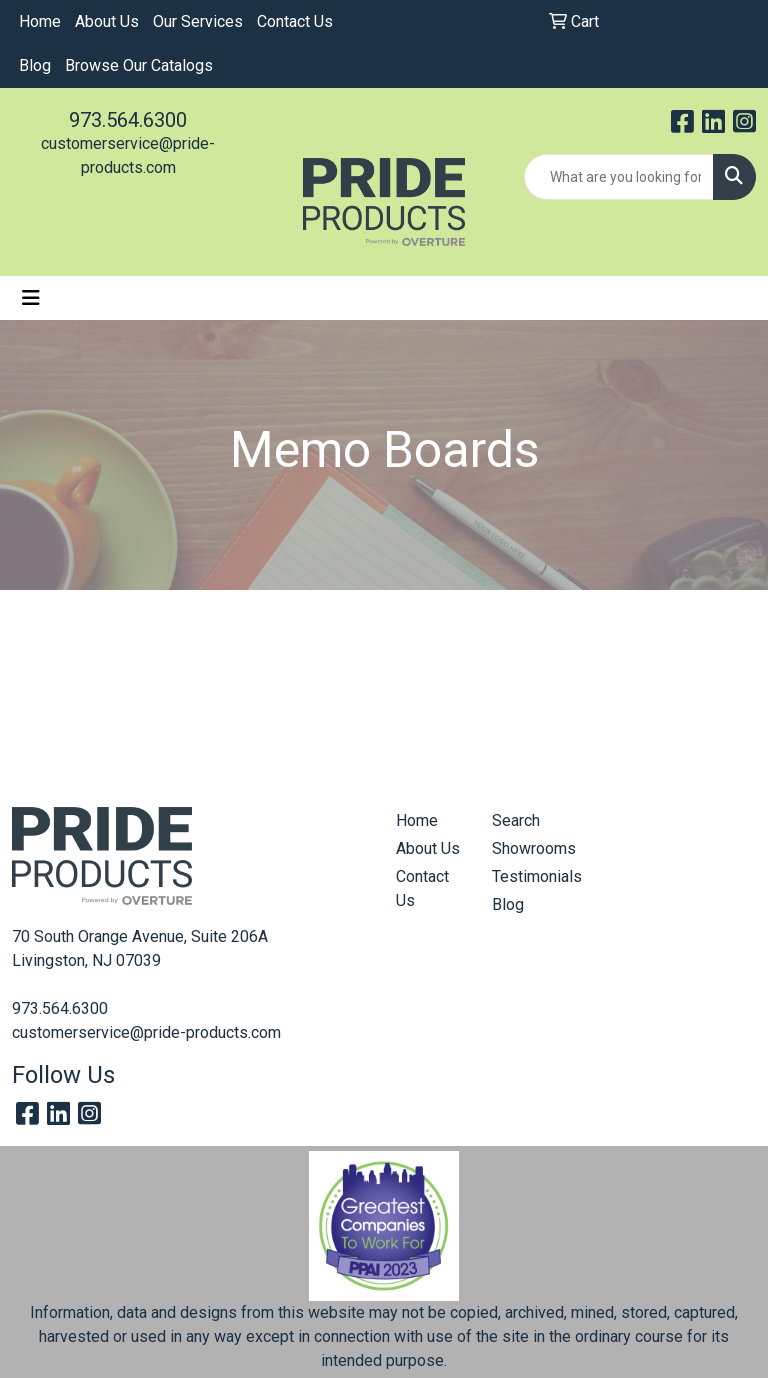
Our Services (198, 21)
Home (40, 21)
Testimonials (528, 876)
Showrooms (528, 848)
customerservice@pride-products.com (146, 1032)
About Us (107, 21)
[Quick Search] (619, 177)
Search (516, 820)
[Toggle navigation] (31, 298)
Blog (35, 65)
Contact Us (295, 21)
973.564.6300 (128, 120)
